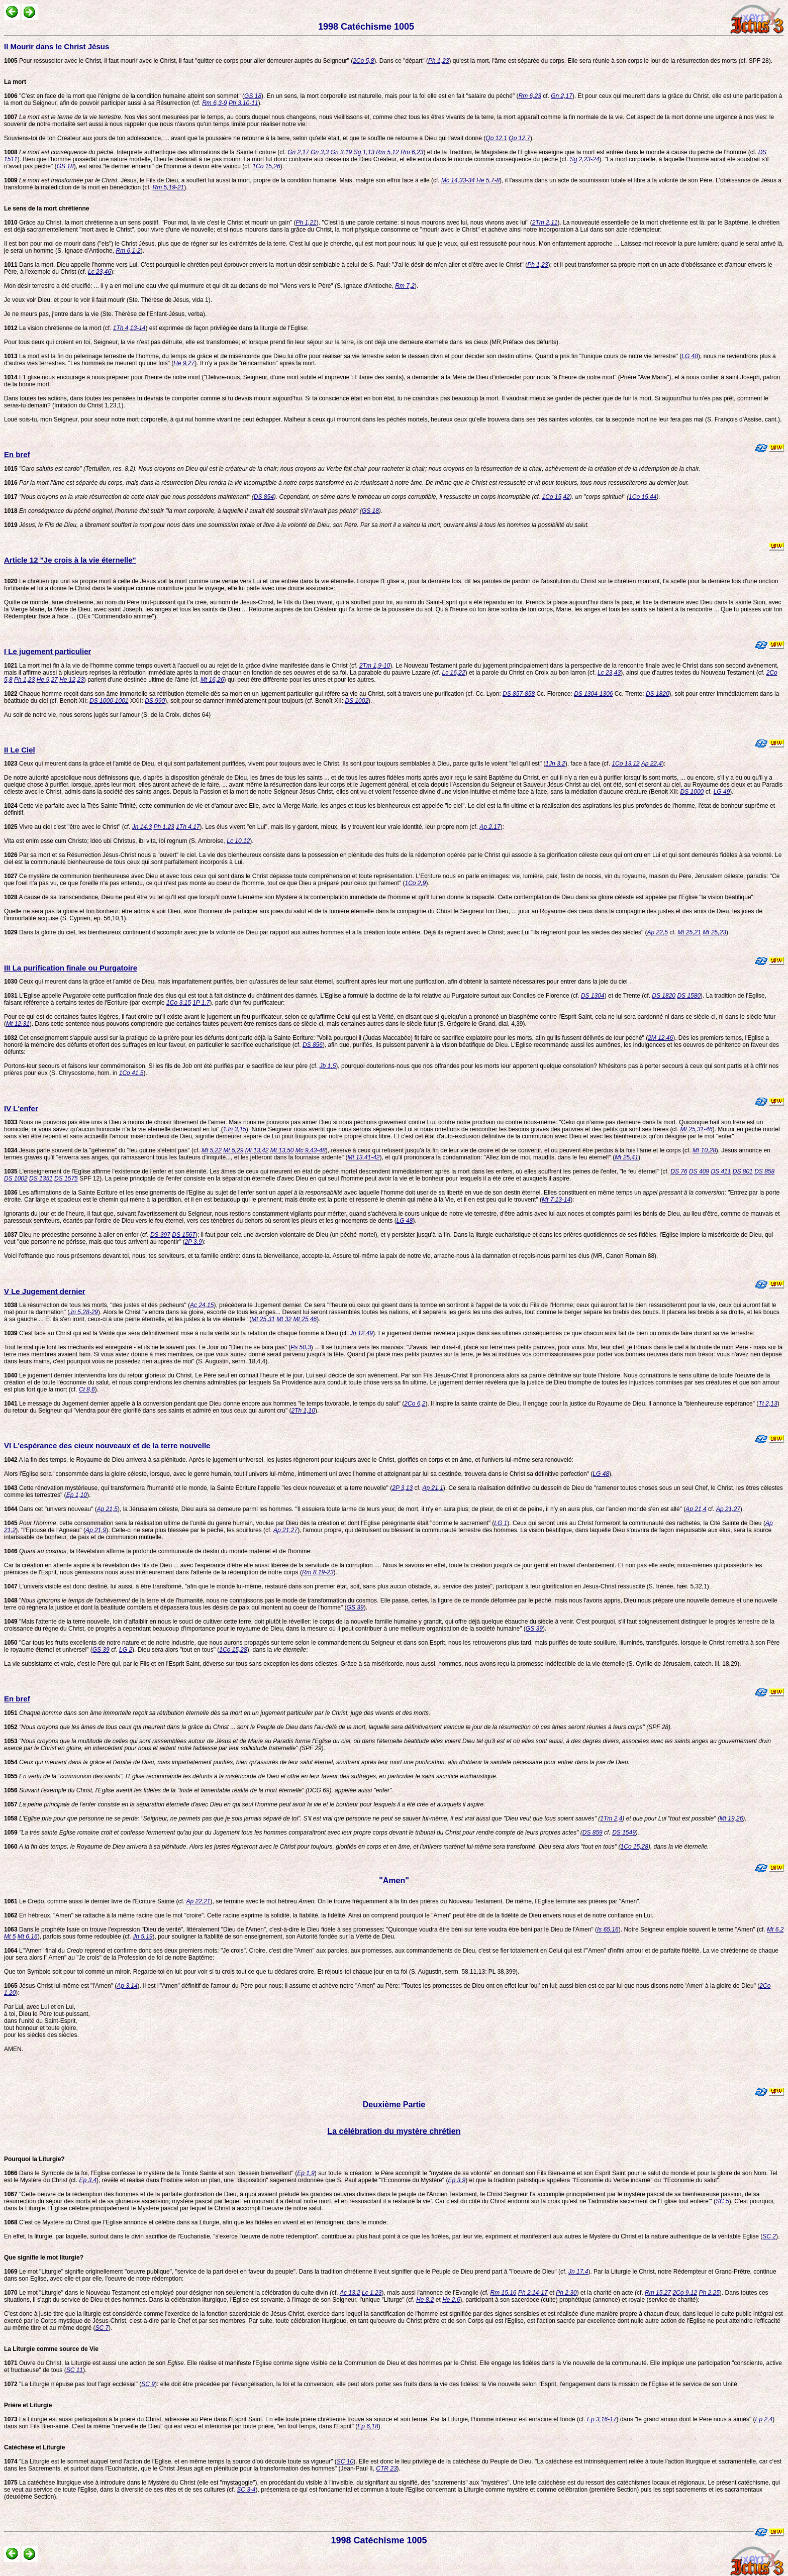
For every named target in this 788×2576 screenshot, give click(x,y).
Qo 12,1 (496, 138)
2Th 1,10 (303, 1410)
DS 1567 (183, 1234)
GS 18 (252, 95)
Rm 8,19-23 (318, 1572)
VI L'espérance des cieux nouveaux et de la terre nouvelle (107, 1445)
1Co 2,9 (415, 883)
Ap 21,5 (107, 1509)
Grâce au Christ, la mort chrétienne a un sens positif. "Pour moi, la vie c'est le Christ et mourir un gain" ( (150, 222)
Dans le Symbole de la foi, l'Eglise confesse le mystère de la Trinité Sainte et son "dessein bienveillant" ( (150, 2173)
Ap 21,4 (695, 1509)
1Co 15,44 (642, 496)
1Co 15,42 (555, 496)
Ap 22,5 (657, 932)
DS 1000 (692, 791)
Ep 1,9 (306, 2173)
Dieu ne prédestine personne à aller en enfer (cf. (77, 1234)
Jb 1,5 (328, 1065)
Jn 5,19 (142, 1936)
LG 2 (125, 1649)
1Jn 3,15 (234, 1129)
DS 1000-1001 (108, 700)
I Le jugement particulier (47, 651)
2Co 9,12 (684, 2292)
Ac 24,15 (202, 1305)
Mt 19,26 (731, 1818)
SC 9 (148, 2384)
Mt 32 (283, 1319)
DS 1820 (657, 693)
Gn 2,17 (561, 95)
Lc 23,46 (99, 271)
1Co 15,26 (266, 166)
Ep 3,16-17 (602, 2419)
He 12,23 (71, 679)
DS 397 (160, 1234)
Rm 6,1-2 (128, 250)
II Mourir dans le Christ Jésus (56, 46)
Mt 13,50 (282, 1150)
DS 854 (264, 496)
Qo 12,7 (519, 138)
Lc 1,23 (371, 2292)
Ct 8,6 (87, 1389)
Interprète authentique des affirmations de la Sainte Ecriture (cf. (145, 152)
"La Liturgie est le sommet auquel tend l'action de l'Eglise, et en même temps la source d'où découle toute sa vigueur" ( (170, 2461)
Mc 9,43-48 (311, 1150)
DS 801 (743, 1171)
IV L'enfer (21, 1108)
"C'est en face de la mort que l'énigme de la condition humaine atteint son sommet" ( (124, 95)
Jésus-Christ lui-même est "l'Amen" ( (60, 1985)
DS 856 (313, 1044)
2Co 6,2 (414, 1403)
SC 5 (722, 2201)
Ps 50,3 (300, 1347)
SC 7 (102, 2327)
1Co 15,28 (233, 1649)
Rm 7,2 (405, 285)
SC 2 (769, 2236)
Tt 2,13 (767, 1403)
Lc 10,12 (238, 840)
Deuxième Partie (394, 2104)
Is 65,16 (608, 1929)
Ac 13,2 (350, 2292)
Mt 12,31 (18, 1023)
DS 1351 (41, 1178)
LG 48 (689, 356)
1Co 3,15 (178, 1002)
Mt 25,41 (626, 1157)
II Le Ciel (19, 749)
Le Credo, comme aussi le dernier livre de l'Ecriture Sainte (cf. (95, 1901)
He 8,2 (425, 2299)
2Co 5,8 (363, 60)
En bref (17, 454)
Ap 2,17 (489, 826)
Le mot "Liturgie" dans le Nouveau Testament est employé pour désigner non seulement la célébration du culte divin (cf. (172, 2292)
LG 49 (722, 791)
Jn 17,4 (578, 2271)
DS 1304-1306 (593, 693)
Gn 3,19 (341, 152)
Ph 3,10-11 (243, 102)
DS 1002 (356, 700)
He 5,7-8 (488, 180)
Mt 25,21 (689, 932)
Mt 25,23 (714, 932)
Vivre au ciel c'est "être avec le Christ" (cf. (68, 826)
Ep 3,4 (87, 2180)
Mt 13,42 (257, 1150)
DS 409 (699, 1171)
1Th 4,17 (188, 826)
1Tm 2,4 (611, 1818)
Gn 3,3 (320, 152)
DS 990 (155, 700)
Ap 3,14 (127, 1985)
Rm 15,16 (503, 2292)
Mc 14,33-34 (458, 180)
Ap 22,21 (198, 1901)
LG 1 (500, 1523)
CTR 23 (386, 2468)
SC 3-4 (246, 2489)
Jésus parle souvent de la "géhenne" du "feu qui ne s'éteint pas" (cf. (103, 1150)
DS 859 (592, 1832)
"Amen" (394, 1880)
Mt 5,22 (212, 1150)
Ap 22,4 (651, 763)
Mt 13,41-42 (363, 1157)
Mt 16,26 (212, 679)
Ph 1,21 (306, 222)
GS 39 (355, 1607)
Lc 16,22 (453, 672)
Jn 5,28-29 (83, 1312)
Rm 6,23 (530, 95)
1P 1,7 (201, 1002)
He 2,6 (451, 2299)
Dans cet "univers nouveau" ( (50, 1509)
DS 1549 (624, 1832)
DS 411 (721, 1171)
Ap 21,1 (432, 1487)
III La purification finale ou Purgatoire (70, 967)
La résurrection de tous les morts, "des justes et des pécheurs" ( (97, 1305)
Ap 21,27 (728, 1509)
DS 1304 (593, 995)
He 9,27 (183, 363)
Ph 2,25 (709, 2292)
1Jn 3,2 (555, 763)
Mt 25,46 (305, 1319)
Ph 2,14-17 (533, 2292)
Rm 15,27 (658, 2292)
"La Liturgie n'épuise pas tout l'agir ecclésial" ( (72, 2384)
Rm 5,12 (387, 152)
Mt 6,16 (28, 1936)
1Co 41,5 (131, 1073)
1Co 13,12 (625, 763)
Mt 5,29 (233, 1150)
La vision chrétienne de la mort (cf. (58, 328)
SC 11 (74, 2370)
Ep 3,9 (456, 2180)
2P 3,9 (193, 1241)
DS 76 (678, 1171)
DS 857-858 (519, 693)
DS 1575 (66, 1178)
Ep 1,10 (76, 1494)
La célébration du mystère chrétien (394, 2131)
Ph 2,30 (566, 2292)
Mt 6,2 (775, 1929)
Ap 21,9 (95, 1530)
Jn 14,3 (142, 826)
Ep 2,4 (764, 2419)
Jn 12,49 (361, 1333)
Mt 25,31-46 (696, 1129)
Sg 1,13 (364, 152)
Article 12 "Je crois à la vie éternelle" (70, 560)
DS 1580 (689, 995)
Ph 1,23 (438, 60)
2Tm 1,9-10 (374, 665)
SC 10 (345, 2461)
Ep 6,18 (367, 2426)
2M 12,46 (660, 1037)
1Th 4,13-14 (129, 328)
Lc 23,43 (609, 672)
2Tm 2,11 (545, 222)
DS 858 (764, 1171)
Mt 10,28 (704, 1150)
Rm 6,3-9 (214, 102)
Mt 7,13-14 (556, 1199)
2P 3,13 (402, 1487)
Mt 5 (10, 1936)
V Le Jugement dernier (44, 1291)
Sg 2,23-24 (585, 159)
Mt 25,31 (263, 1319)
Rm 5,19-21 (168, 187)
